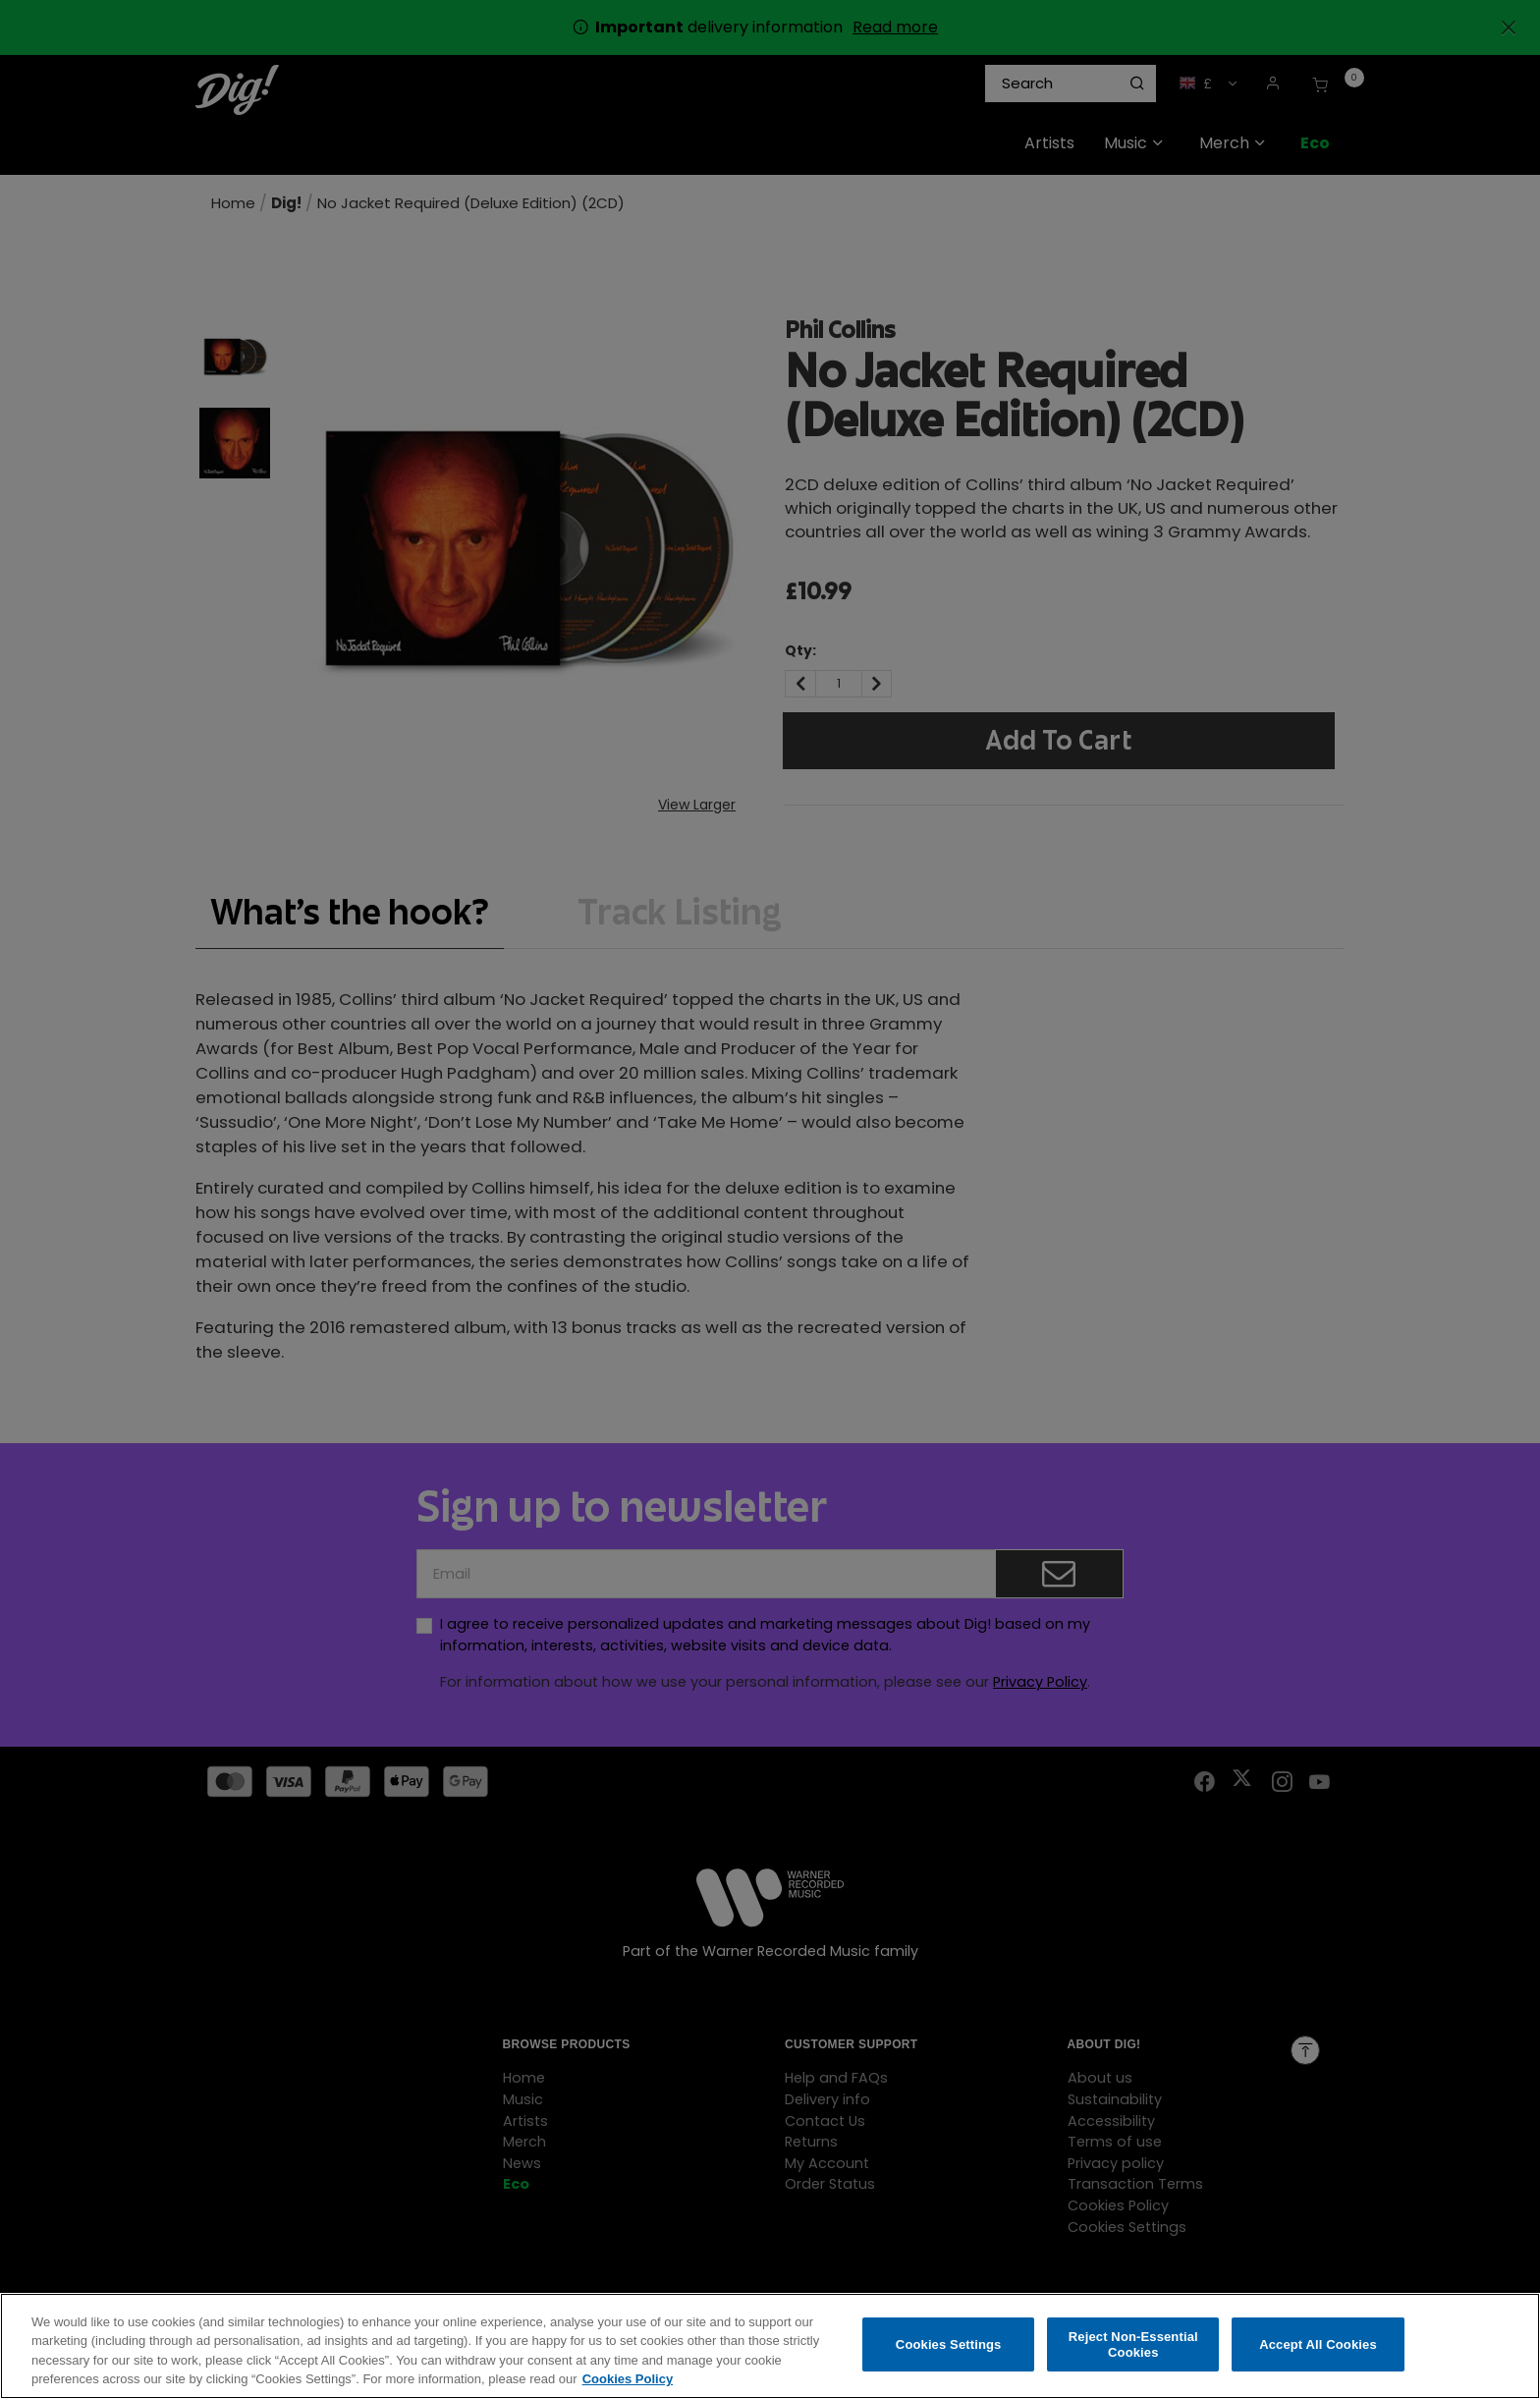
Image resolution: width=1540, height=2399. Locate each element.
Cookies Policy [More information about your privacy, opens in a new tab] (627, 2380)
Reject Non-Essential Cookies (1133, 2345)
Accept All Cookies (1318, 2345)
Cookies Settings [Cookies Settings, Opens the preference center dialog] (949, 2345)
